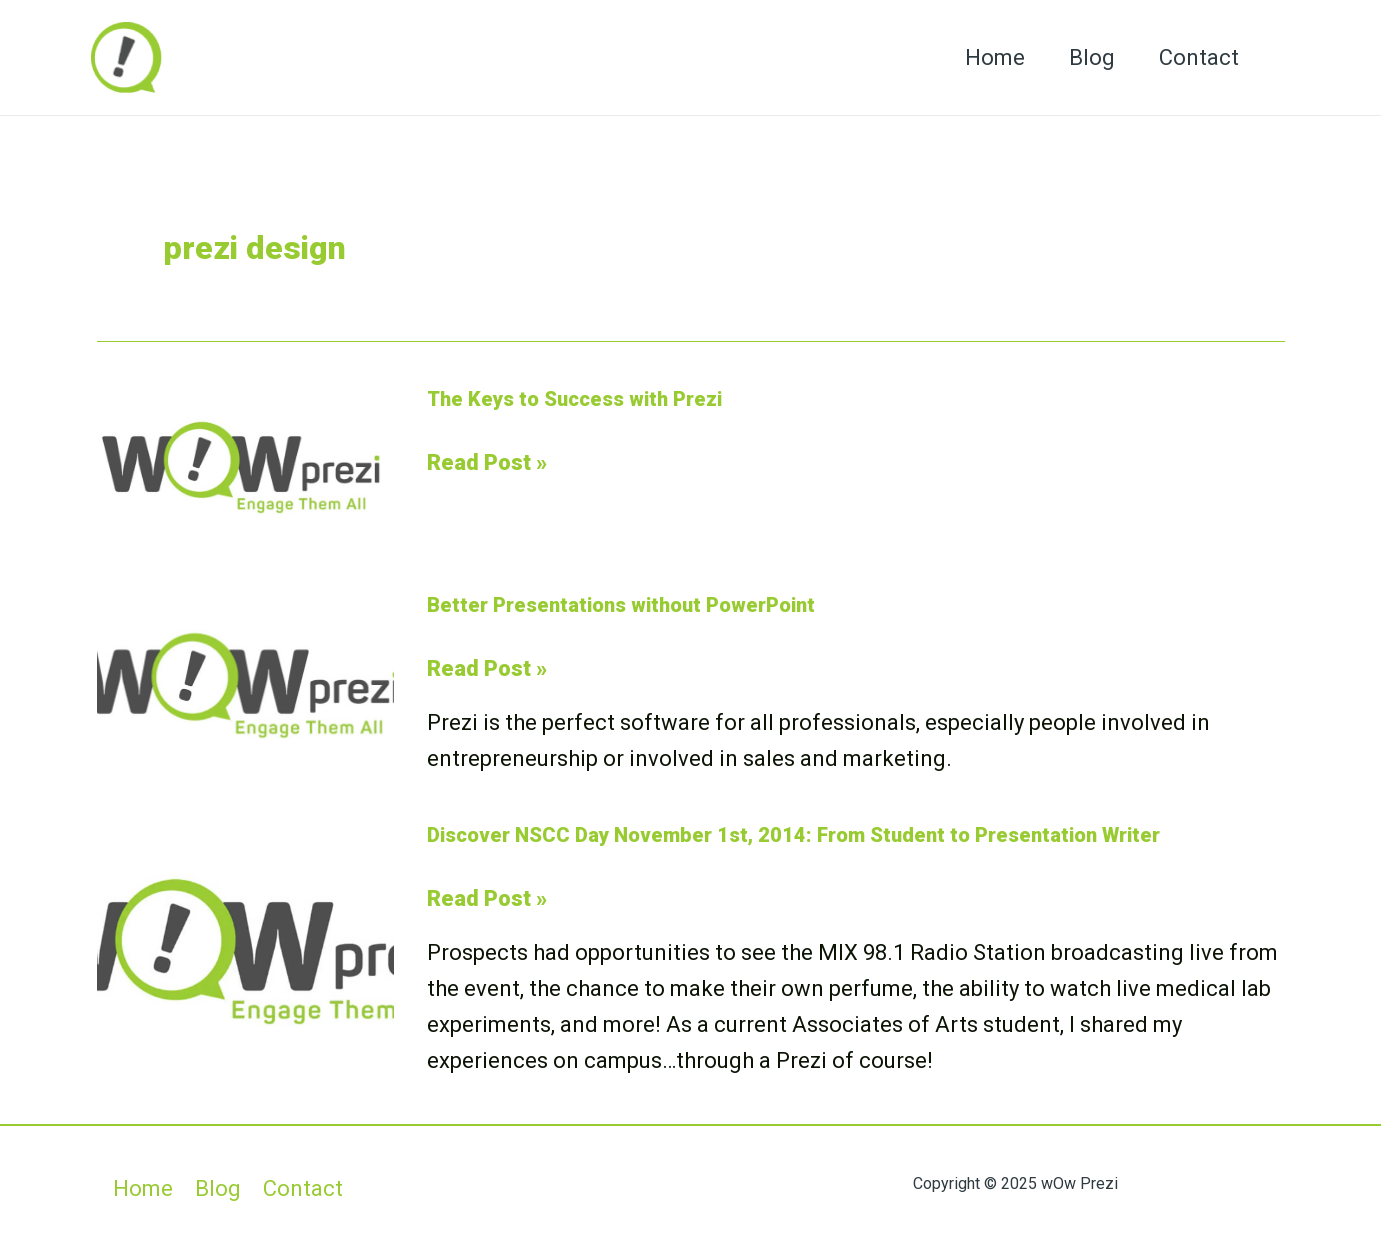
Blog (1092, 57)
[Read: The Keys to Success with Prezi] (245, 465)
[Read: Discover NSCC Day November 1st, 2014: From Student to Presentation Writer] (245, 948)
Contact (1199, 57)
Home (995, 57)
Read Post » (487, 463)
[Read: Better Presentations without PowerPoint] (245, 683)
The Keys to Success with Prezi (574, 399)
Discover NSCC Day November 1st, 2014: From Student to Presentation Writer (793, 835)
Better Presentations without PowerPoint (621, 605)
